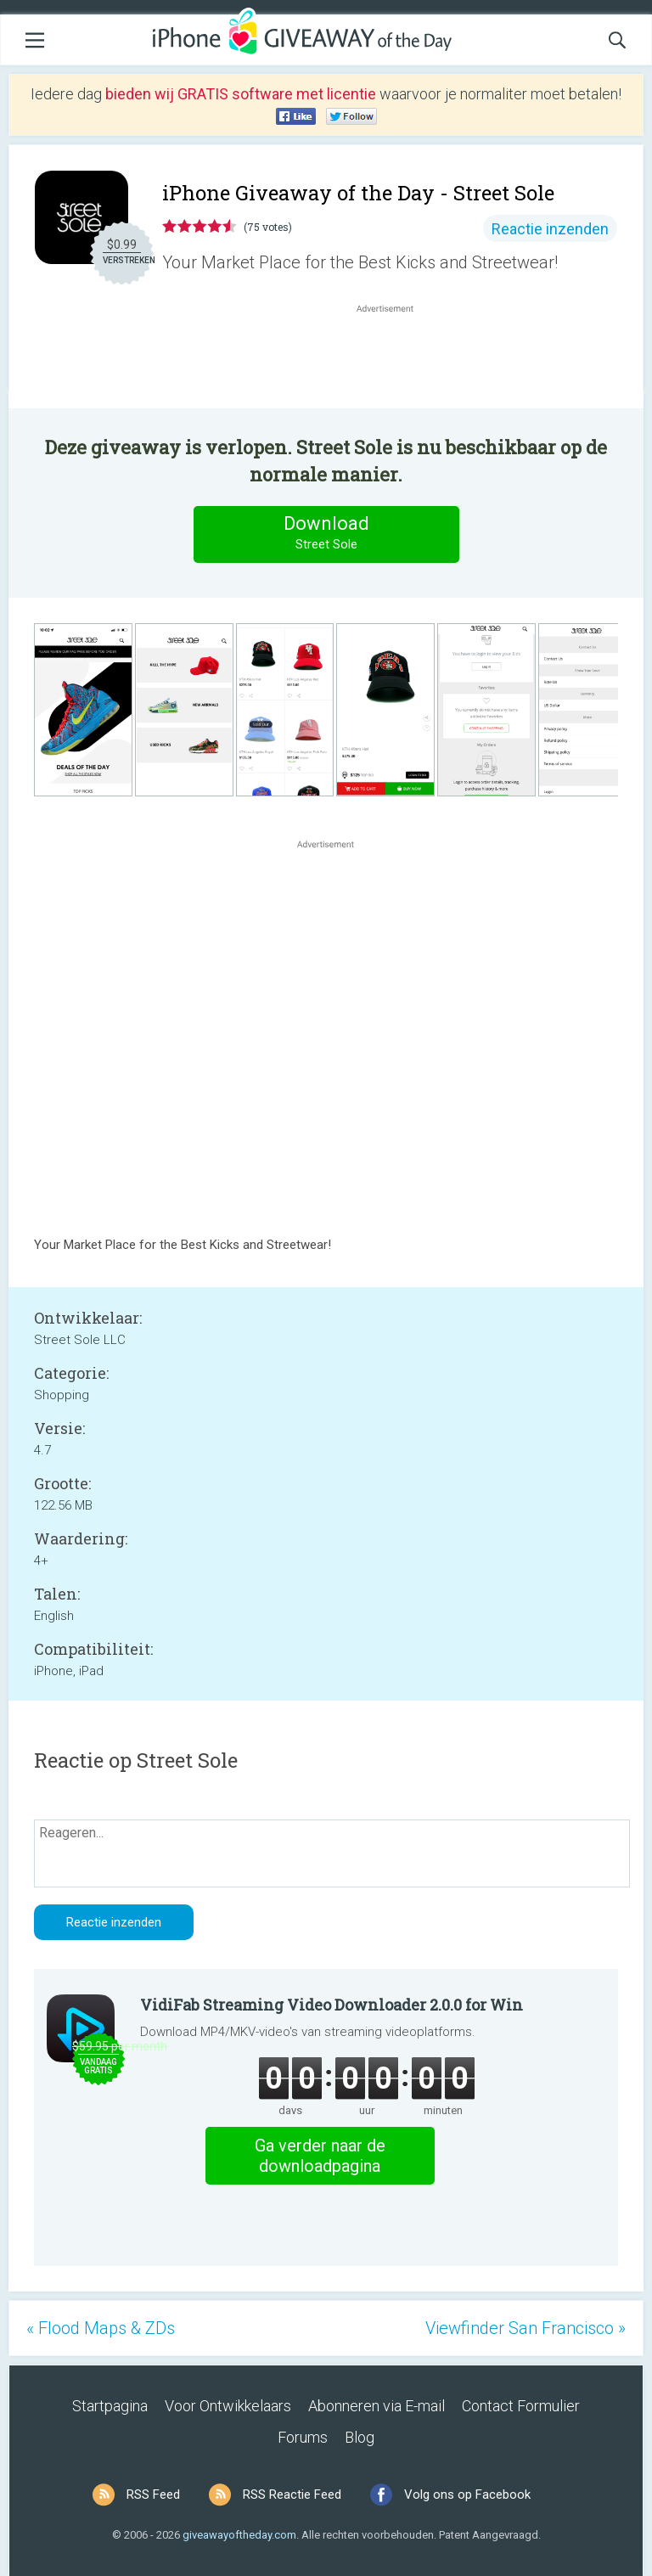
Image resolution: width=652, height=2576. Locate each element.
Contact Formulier (521, 2406)
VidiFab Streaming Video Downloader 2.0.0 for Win (331, 2004)
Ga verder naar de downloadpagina (320, 2155)
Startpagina (110, 2406)
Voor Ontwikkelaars (228, 2406)
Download (326, 533)
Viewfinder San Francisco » (525, 2328)
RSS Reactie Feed (292, 2494)
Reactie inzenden (550, 229)
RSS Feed (153, 2494)
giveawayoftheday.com (239, 2534)
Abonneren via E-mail (376, 2406)
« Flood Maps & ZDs (100, 2328)
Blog (359, 2437)
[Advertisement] (394, 357)
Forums (303, 2437)
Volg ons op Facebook (467, 2494)
